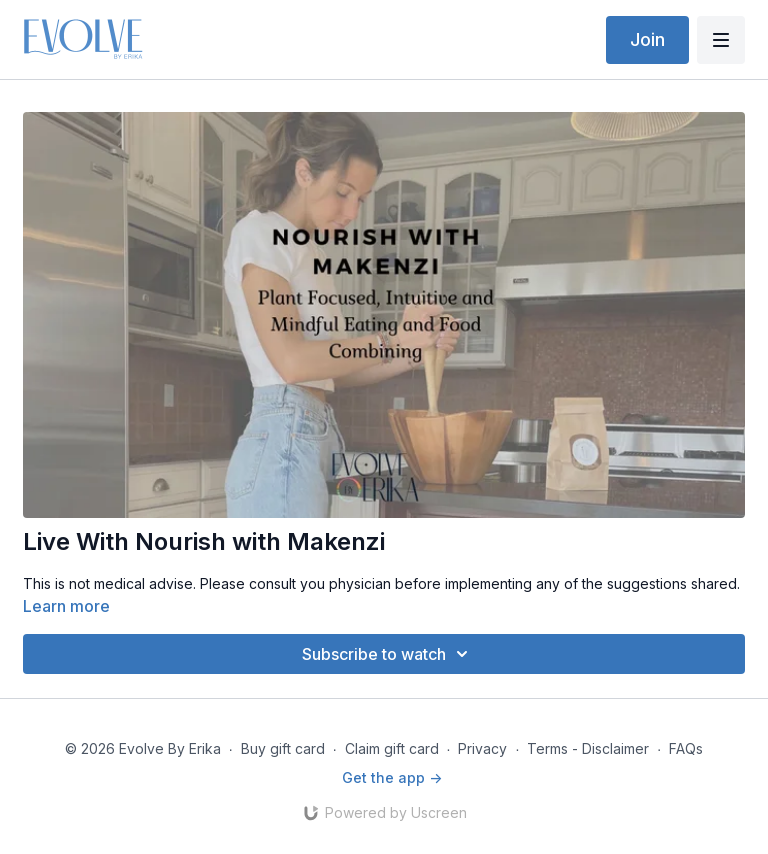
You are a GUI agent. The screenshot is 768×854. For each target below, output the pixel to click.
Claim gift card (392, 748)
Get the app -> (392, 777)
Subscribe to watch (388, 654)
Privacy (482, 748)
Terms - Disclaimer (588, 748)
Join (647, 39)
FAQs (686, 748)
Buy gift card (283, 748)
